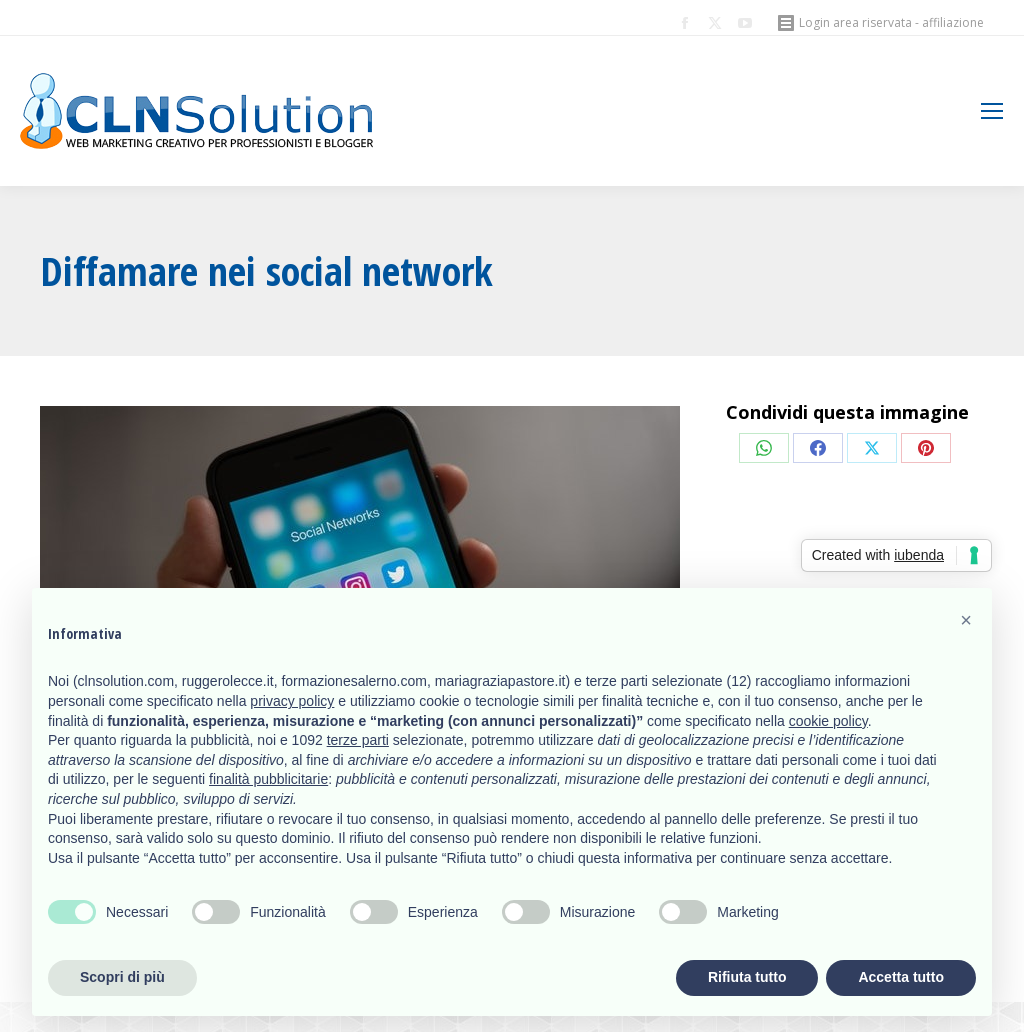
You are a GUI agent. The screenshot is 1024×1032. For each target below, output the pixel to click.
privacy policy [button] (292, 701)
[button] (966, 620)
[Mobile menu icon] (992, 111)
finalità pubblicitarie (268, 779)
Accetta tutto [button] (901, 977)
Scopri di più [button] (122, 977)
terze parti (358, 740)
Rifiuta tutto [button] (747, 977)
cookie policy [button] (828, 721)
